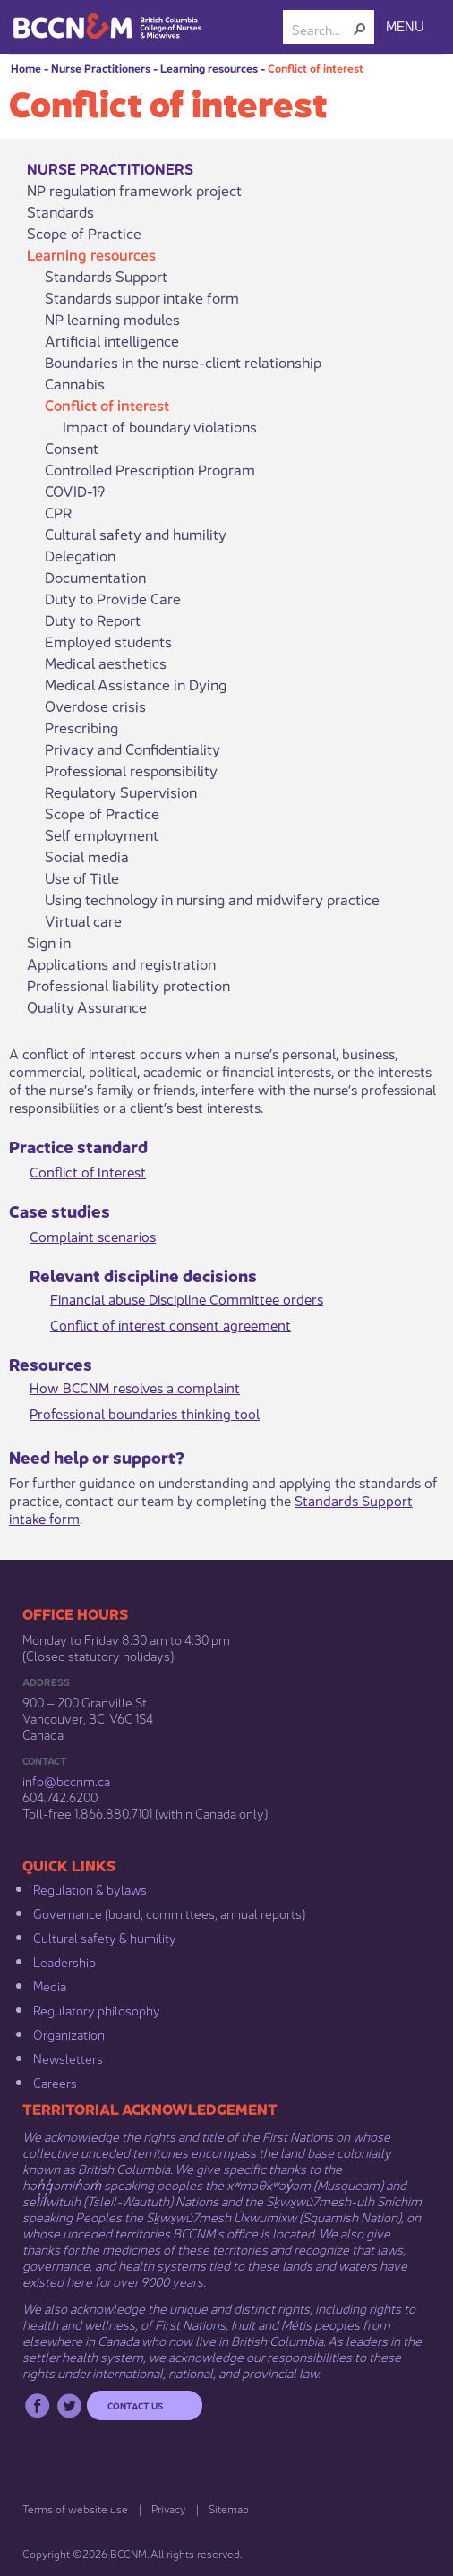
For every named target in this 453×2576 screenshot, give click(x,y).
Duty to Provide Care (113, 598)
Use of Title (82, 877)
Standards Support (106, 276)
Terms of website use (75, 2508)
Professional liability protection (128, 985)
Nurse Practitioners (100, 67)
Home (26, 67)
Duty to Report (93, 619)
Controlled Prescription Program (150, 469)
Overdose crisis (95, 705)
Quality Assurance (87, 1006)
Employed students (108, 641)
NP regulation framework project (134, 190)
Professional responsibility (131, 770)
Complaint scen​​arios (93, 1235)
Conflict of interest (315, 67)
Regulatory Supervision (121, 791)
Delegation (80, 555)
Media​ (49, 1985)
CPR (59, 512)
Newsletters (68, 2057)
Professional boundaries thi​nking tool (145, 1412)
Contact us (135, 2405)
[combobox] (321, 28)
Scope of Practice (84, 233)
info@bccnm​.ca (66, 1780)
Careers (55, 2082)
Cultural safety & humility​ (104, 1937)
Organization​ (69, 2033)
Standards (60, 211)
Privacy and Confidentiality (132, 748)
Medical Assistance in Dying (135, 684)
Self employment (101, 834)
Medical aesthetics (106, 662)
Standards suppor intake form (142, 297)
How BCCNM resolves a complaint (135, 1386)
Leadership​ (64, 1961)
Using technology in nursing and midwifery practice (212, 899)
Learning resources (209, 67)
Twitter (69, 2405)
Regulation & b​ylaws (90, 1888)
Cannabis (75, 383)
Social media (87, 856)
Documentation (95, 576)
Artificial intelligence (112, 340)
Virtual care (83, 920)
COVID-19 (75, 490)
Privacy (168, 2508)
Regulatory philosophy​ (96, 2009)
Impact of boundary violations (160, 426)
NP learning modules (112, 318)
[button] (360, 29)
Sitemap (229, 2508)
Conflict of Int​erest (88, 1170)
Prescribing (81, 727)
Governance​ (67, 1912)
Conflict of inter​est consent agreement (170, 1324)
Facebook (37, 2405)
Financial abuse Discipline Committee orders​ (186, 1298)
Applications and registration (121, 963)
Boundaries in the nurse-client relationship (183, 361)
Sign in (49, 942)
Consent (71, 447)
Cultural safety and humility (135, 533)
